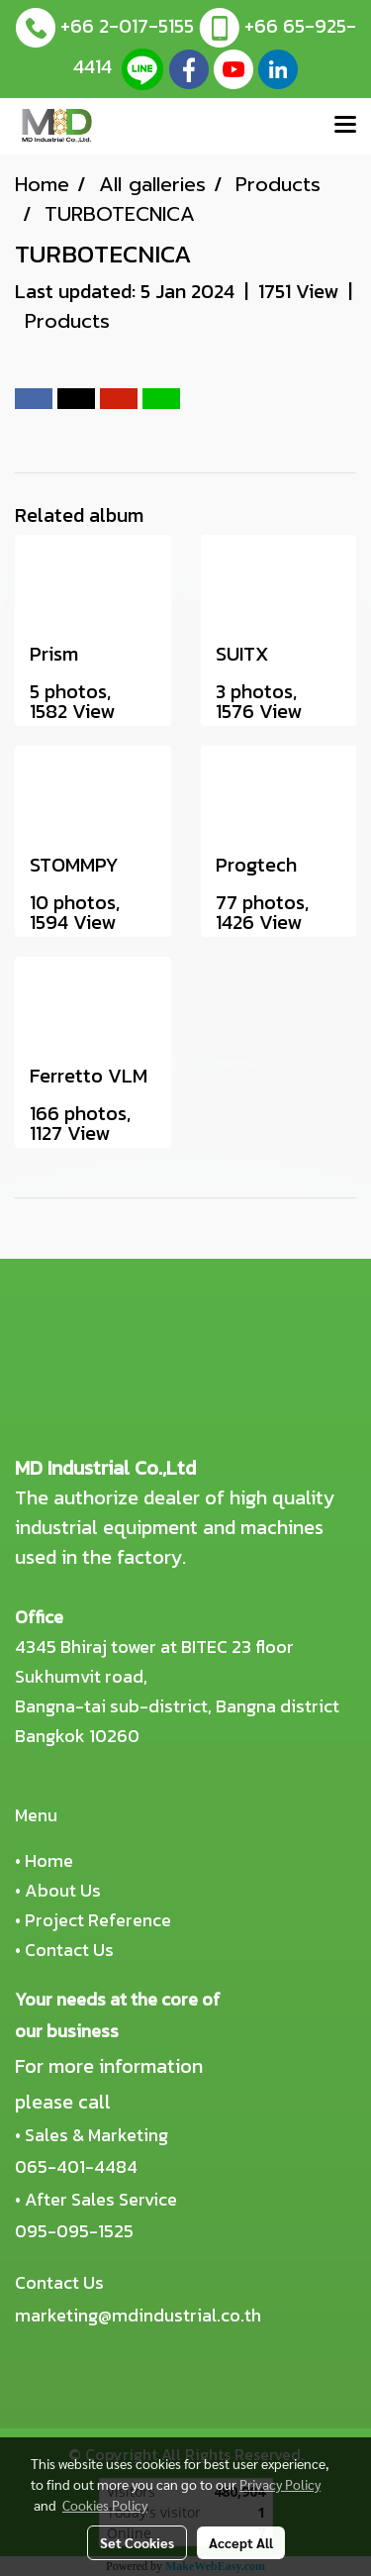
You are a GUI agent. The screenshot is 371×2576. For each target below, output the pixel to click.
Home (49, 1860)
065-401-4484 (76, 2166)
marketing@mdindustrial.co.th (138, 2315)
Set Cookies (137, 2542)
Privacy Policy (280, 2484)
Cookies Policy (104, 2505)
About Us (63, 1890)
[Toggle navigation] (345, 126)
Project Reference (98, 1919)
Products (67, 321)
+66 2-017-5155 (127, 26)
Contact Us (69, 1949)
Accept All (241, 2542)
